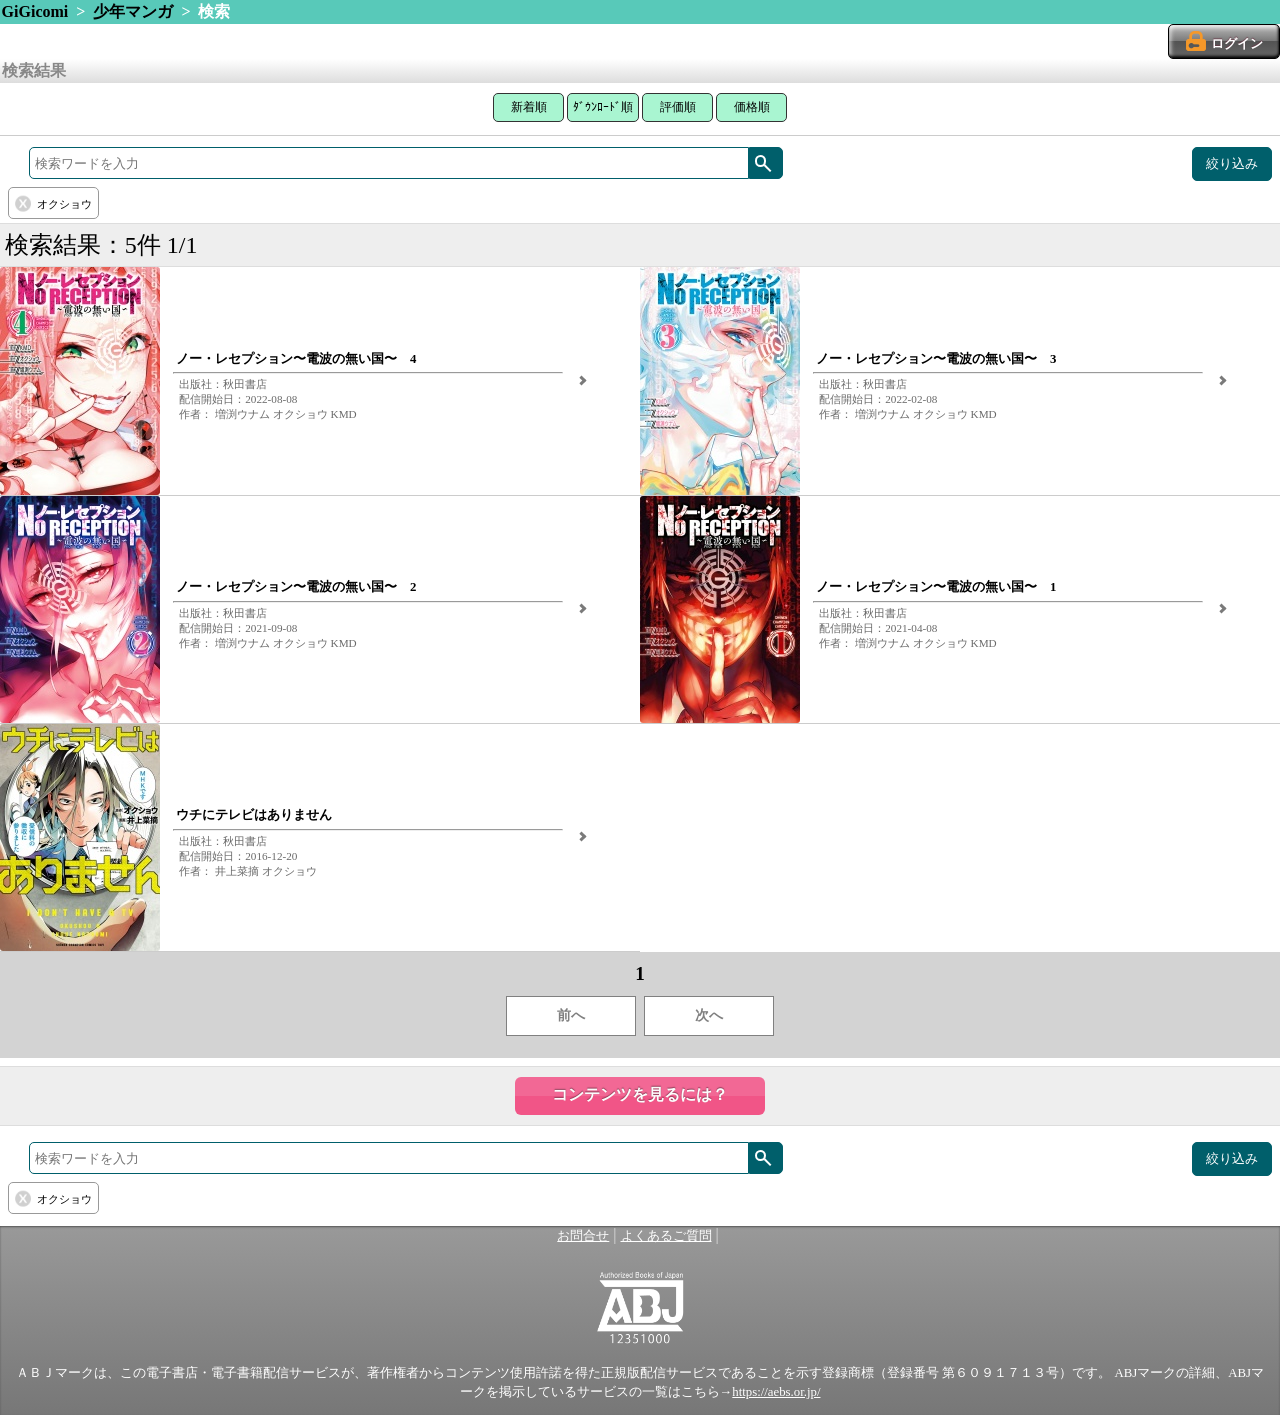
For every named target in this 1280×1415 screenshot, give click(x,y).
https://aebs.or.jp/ (776, 1392)
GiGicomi (35, 11)
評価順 (678, 107)
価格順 (752, 107)
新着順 (529, 107)
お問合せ (583, 1236)
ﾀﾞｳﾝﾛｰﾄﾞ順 (603, 107)
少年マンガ (133, 11)
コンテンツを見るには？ (640, 1094)
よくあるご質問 (666, 1236)
